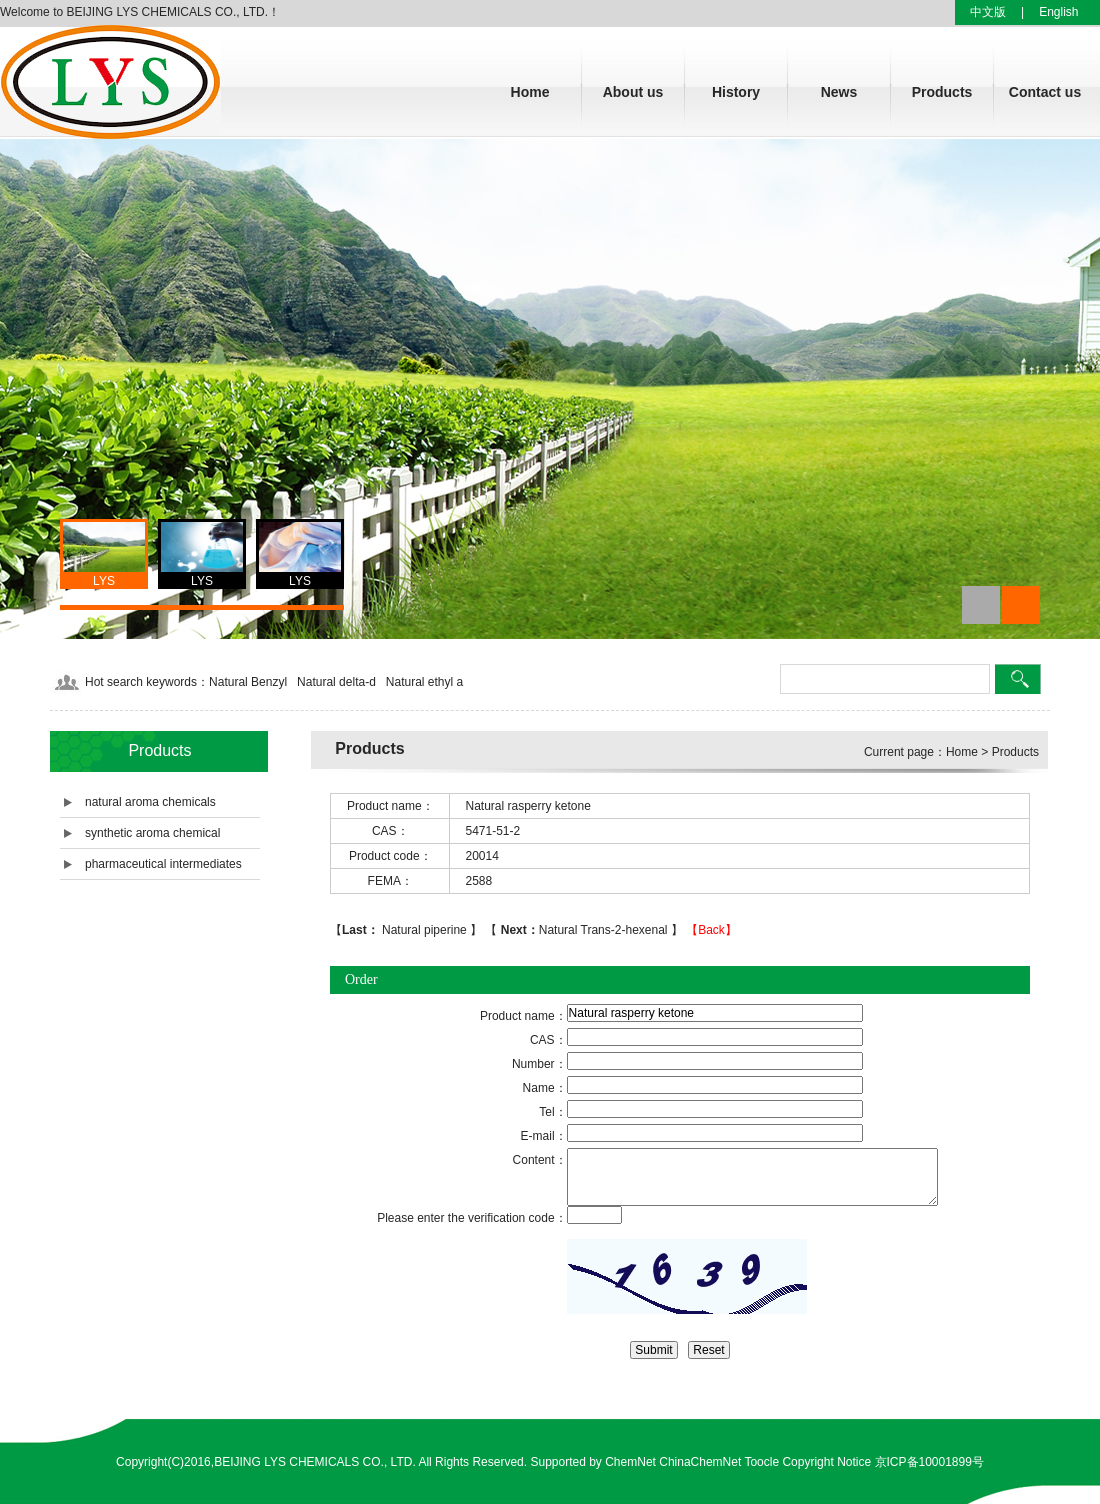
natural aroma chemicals (150, 802)
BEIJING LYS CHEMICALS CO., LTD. (315, 1462)
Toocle (761, 1462)
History (736, 92)
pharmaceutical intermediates (163, 864)
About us (633, 92)
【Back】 (711, 930)
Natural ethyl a (424, 682)
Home (530, 92)
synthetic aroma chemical (152, 833)
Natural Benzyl (248, 682)
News (839, 92)
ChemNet (630, 1462)
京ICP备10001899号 (929, 1462)
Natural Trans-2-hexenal (583, 930)
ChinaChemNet (700, 1462)
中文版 (988, 12)
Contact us (1045, 92)
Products (942, 92)
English (1058, 12)
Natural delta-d (336, 682)
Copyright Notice (826, 1462)
